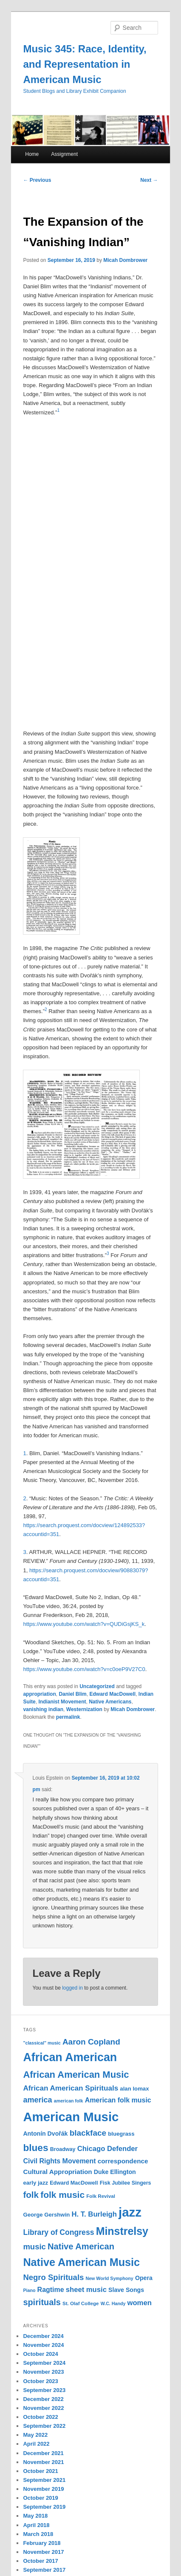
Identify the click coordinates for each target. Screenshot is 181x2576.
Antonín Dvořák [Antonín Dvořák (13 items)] (45, 2133)
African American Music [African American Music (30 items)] (76, 2074)
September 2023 (44, 2390)
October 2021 (40, 2471)
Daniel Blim (72, 1694)
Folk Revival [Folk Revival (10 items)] (100, 2196)
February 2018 (41, 2543)
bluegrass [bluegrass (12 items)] (121, 2134)
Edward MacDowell (112, 1694)
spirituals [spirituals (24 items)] (41, 2302)
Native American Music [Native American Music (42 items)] (81, 2262)
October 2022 (40, 2417)
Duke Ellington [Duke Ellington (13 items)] (115, 2171)
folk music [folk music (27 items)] (62, 2195)
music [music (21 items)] (34, 2246)
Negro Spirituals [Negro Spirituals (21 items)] (53, 2277)
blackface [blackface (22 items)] (88, 2132)
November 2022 (43, 2408)
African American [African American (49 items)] (70, 2057)
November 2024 (43, 2345)
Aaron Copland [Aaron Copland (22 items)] (91, 2041)
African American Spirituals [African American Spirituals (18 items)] (70, 2088)
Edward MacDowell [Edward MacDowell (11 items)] (74, 2183)
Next (149, 180)
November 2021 (43, 2462)
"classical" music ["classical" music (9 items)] (41, 2042)
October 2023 (40, 2381)
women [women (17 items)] (139, 2303)
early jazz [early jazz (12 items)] (35, 2183)
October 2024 (40, 2354)
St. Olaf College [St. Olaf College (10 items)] (80, 2303)
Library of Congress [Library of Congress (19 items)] (58, 2232)
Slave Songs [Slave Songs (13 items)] (126, 2289)
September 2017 (44, 2570)
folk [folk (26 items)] (31, 2195)
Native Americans (110, 1702)
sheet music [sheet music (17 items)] (86, 2290)
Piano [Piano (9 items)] (29, 2290)
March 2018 (38, 2534)
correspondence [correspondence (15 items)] (123, 2161)
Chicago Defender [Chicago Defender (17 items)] (107, 2149)
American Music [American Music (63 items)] (71, 2117)
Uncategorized (97, 1686)
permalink (68, 1717)
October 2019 (40, 2498)
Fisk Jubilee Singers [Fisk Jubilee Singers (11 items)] (125, 2183)
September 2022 (44, 2426)
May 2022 (35, 2435)
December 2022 (43, 2399)
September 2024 (44, 2363)
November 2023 (43, 2372)
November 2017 (43, 2552)
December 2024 (43, 2336)
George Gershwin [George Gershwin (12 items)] (46, 2214)
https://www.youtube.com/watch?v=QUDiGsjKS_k (83, 1624)
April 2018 (36, 2525)
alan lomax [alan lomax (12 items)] (134, 2088)
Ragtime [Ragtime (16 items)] (50, 2289)
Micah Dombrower (125, 260)
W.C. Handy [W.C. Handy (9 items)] (113, 2303)
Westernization (84, 1709)
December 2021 (43, 2453)
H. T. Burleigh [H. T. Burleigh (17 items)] (94, 2214)
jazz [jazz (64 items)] (130, 2212)
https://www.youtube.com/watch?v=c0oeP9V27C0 (84, 1669)
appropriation (39, 1694)
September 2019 (44, 2507)
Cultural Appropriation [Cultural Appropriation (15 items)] (57, 2171)
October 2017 (40, 2561)
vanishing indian (43, 1709)
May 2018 (35, 2516)
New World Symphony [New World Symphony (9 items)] (109, 2278)
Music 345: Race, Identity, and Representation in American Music (84, 64)
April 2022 (36, 2444)
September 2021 (44, 2480)
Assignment (64, 154)
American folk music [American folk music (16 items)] (118, 2100)
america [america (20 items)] (37, 2100)
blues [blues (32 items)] (35, 2147)
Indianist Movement (62, 1702)
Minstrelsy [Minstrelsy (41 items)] (122, 2231)
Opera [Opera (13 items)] (144, 2277)
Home (32, 154)
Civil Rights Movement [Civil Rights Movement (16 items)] (59, 2161)
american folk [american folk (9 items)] (68, 2100)
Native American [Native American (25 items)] (81, 2246)
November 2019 (43, 2489)
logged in (72, 1988)
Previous (37, 180)
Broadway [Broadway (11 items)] (63, 2149)
